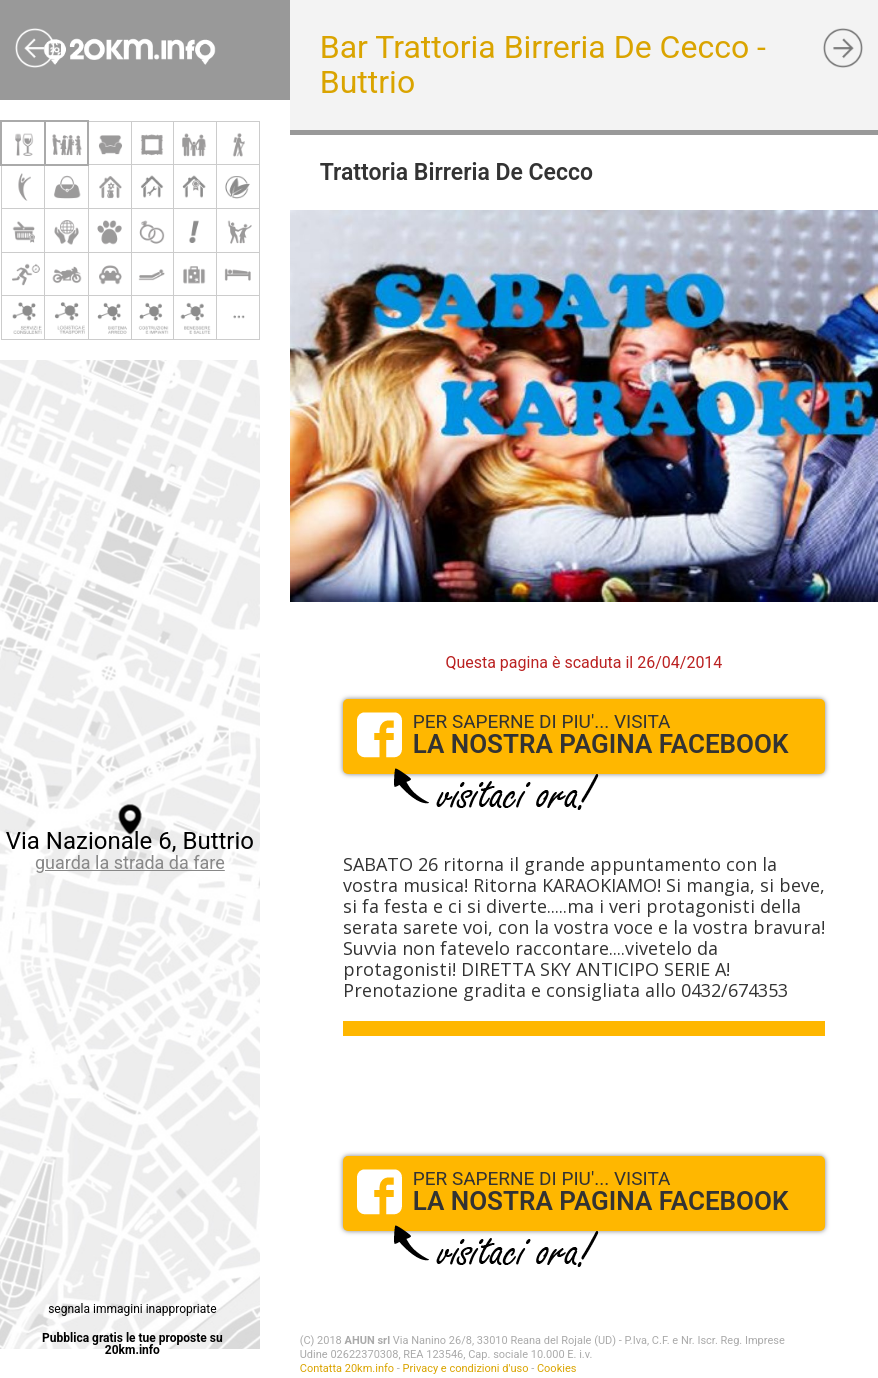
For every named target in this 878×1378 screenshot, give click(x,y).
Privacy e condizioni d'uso (466, 1368)
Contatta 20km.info (347, 1368)
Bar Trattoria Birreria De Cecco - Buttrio (543, 64)
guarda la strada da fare (130, 862)
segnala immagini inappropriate (132, 1309)
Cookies (556, 1368)
